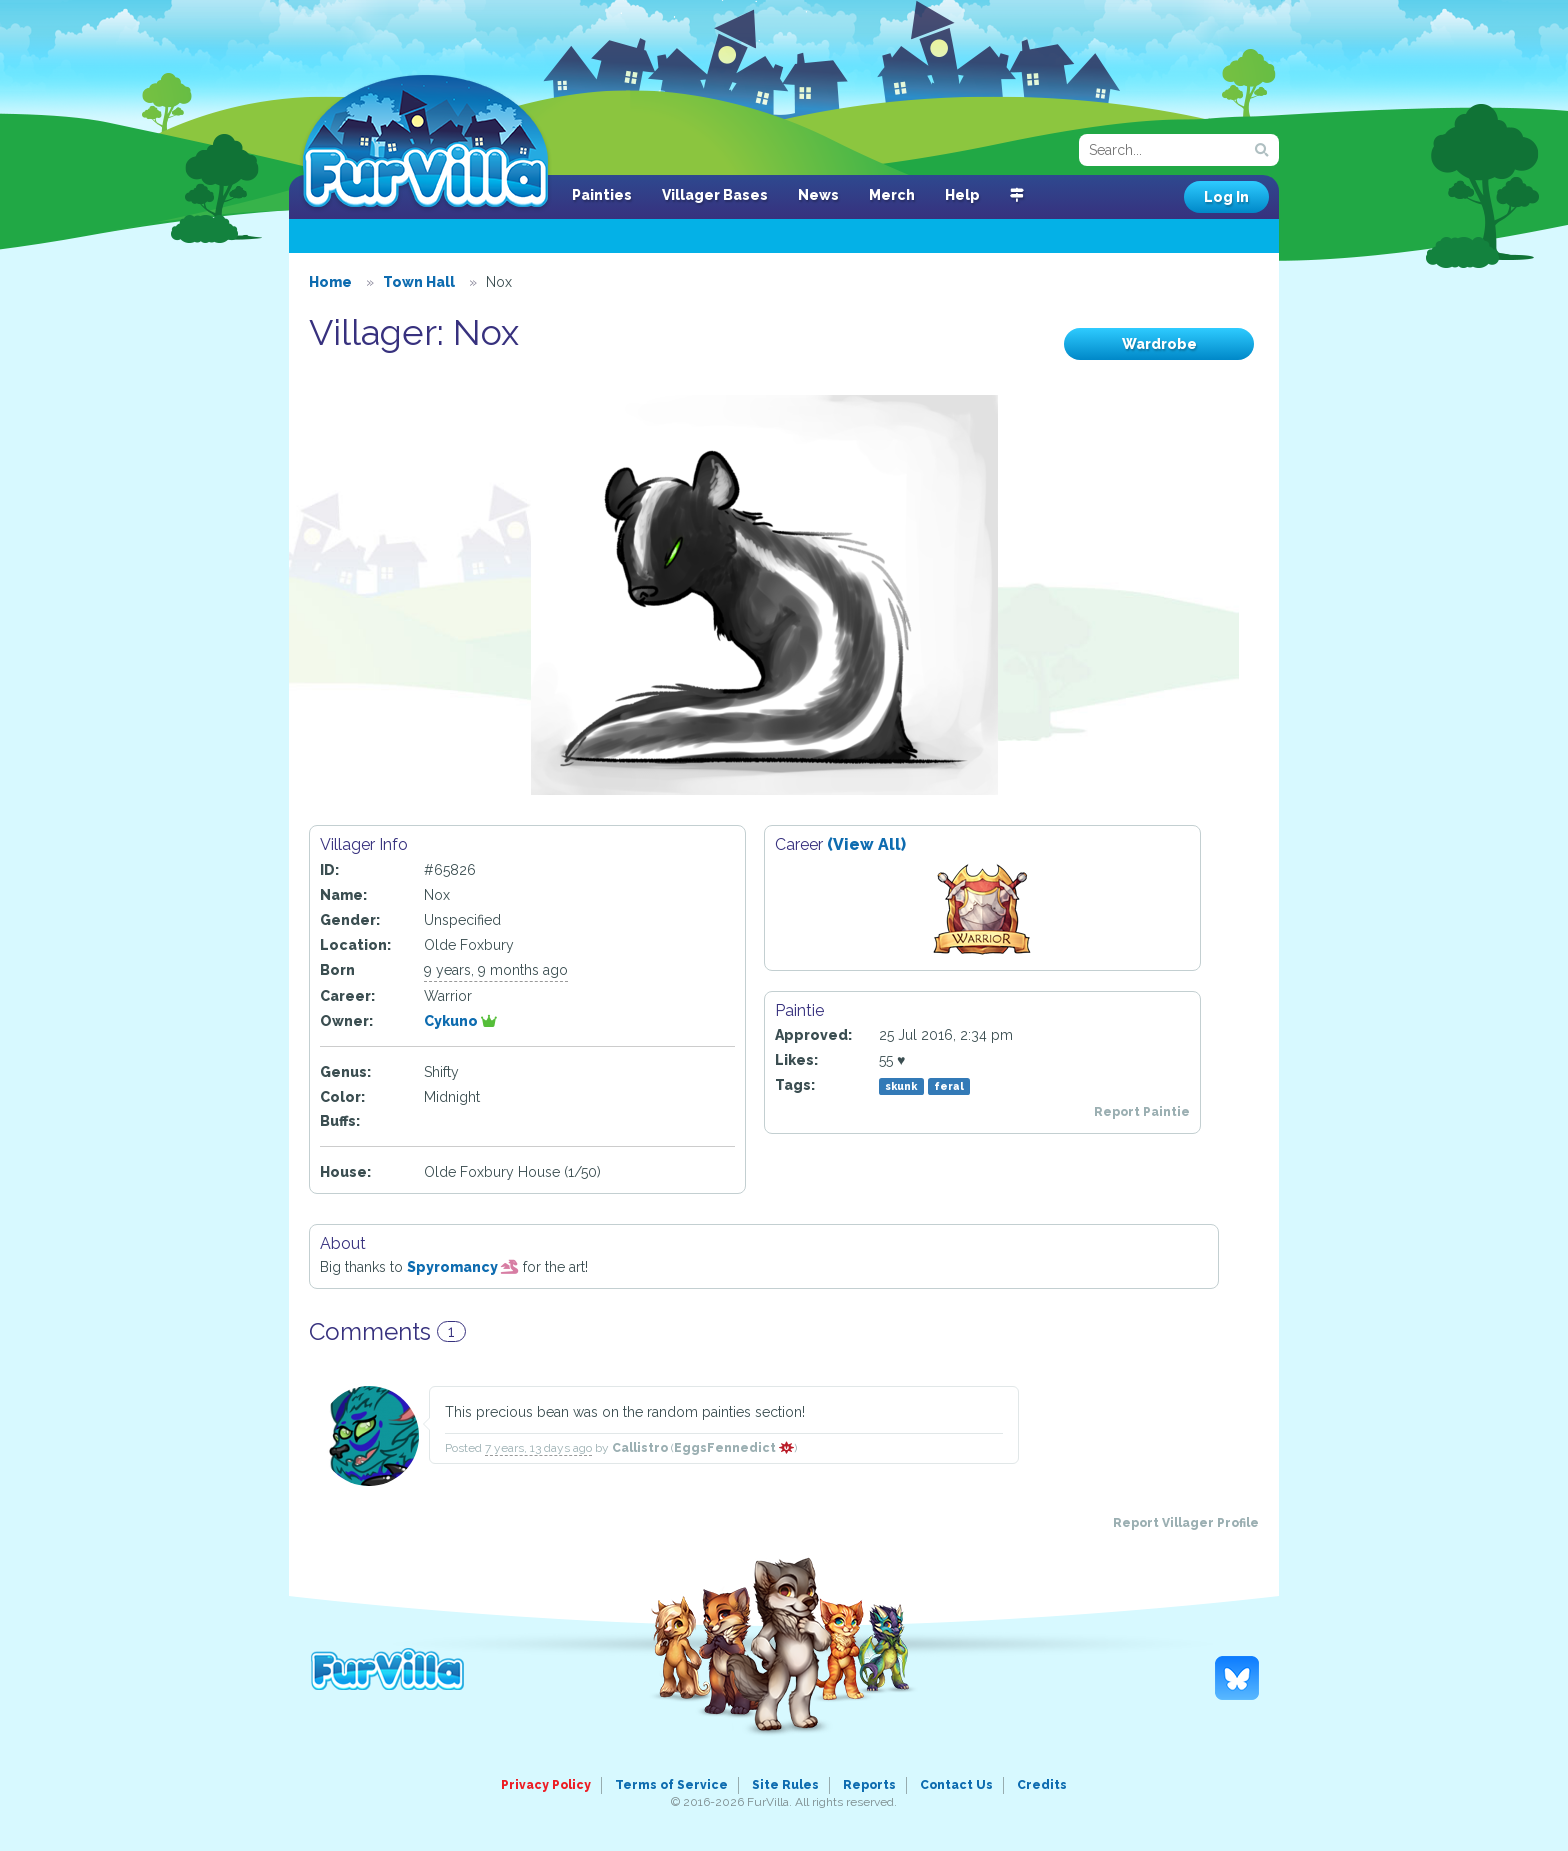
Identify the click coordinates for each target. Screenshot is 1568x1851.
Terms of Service (671, 1785)
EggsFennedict (734, 1448)
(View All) (866, 844)
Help (962, 195)
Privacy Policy (546, 1785)
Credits (1042, 1785)
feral (949, 1086)
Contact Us (956, 1785)
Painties (602, 195)
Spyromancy (463, 1267)
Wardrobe (1159, 344)
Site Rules (785, 1785)
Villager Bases (715, 195)
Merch (892, 195)
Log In (1226, 197)
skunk (901, 1086)
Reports (869, 1785)
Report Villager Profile (1186, 1523)
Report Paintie (1142, 1112)
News (818, 195)
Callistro (640, 1448)
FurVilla (425, 143)
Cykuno (460, 1021)
